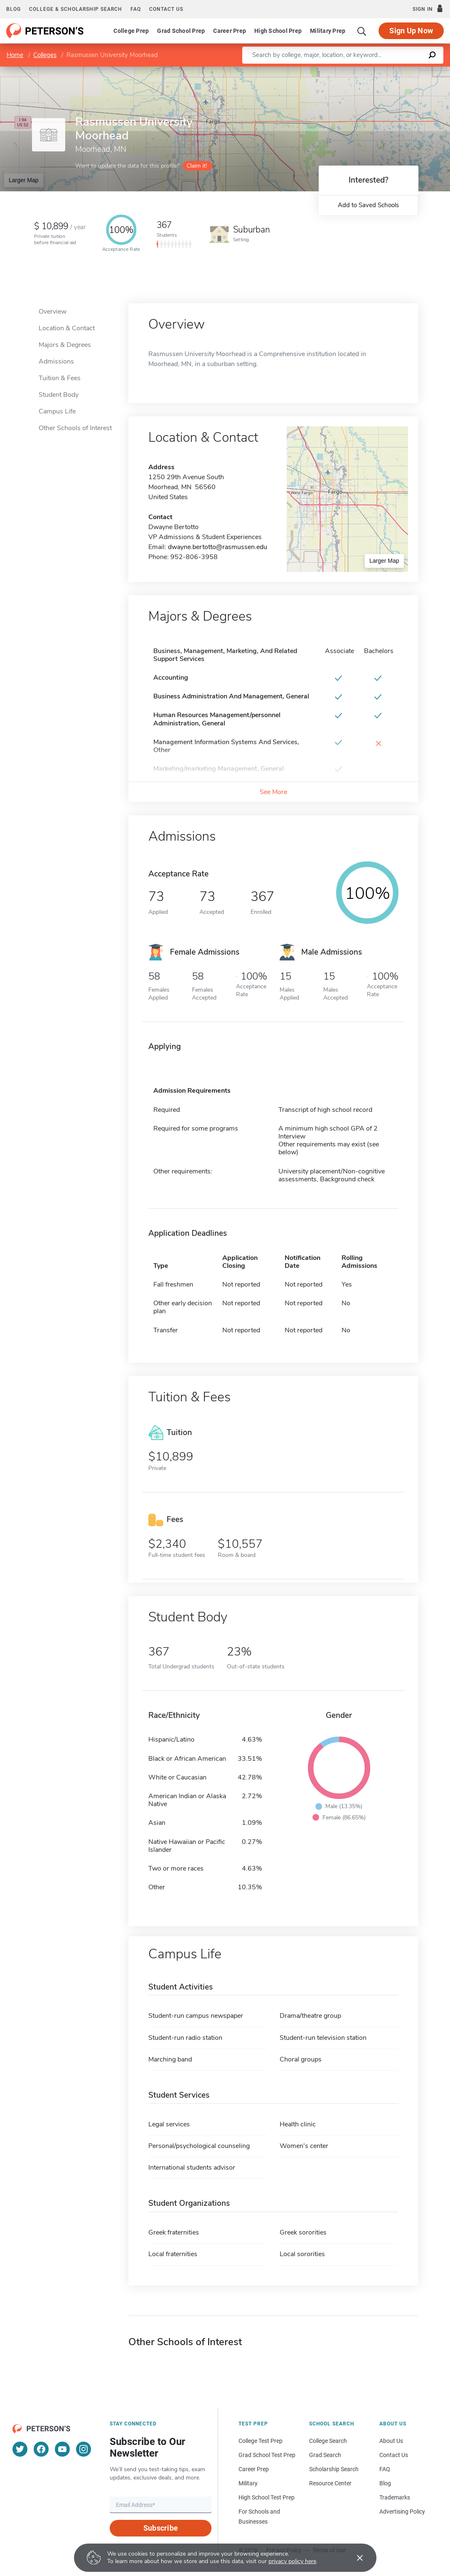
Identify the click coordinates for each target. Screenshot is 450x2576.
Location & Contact (67, 328)
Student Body (59, 394)
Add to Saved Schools (368, 205)
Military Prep (327, 30)
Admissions (56, 361)
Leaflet (349, 70)
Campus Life (57, 411)
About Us (391, 2440)
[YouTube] (62, 2449)
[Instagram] (83, 2449)
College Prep (131, 30)
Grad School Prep (181, 30)
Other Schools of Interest (75, 428)
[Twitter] (19, 2449)
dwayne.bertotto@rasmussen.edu (217, 547)
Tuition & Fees (60, 378)
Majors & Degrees (65, 344)
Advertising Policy (402, 2511)
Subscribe (160, 2528)
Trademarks (394, 2497)
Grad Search (325, 2455)
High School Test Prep (267, 2497)
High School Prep (278, 30)
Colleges (45, 55)
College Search (328, 2440)
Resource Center (330, 2483)
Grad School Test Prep (267, 2455)
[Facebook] (41, 2449)
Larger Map (24, 180)
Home (15, 55)
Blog (13, 9)
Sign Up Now (411, 30)
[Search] (362, 30)
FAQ (135, 9)
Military (248, 2483)
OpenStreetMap (393, 70)
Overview (52, 311)
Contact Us (393, 2455)
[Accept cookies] (354, 2557)
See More (273, 792)
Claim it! (197, 166)
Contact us (166, 9)
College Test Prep (261, 2440)
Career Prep (229, 30)
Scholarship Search (334, 2469)
